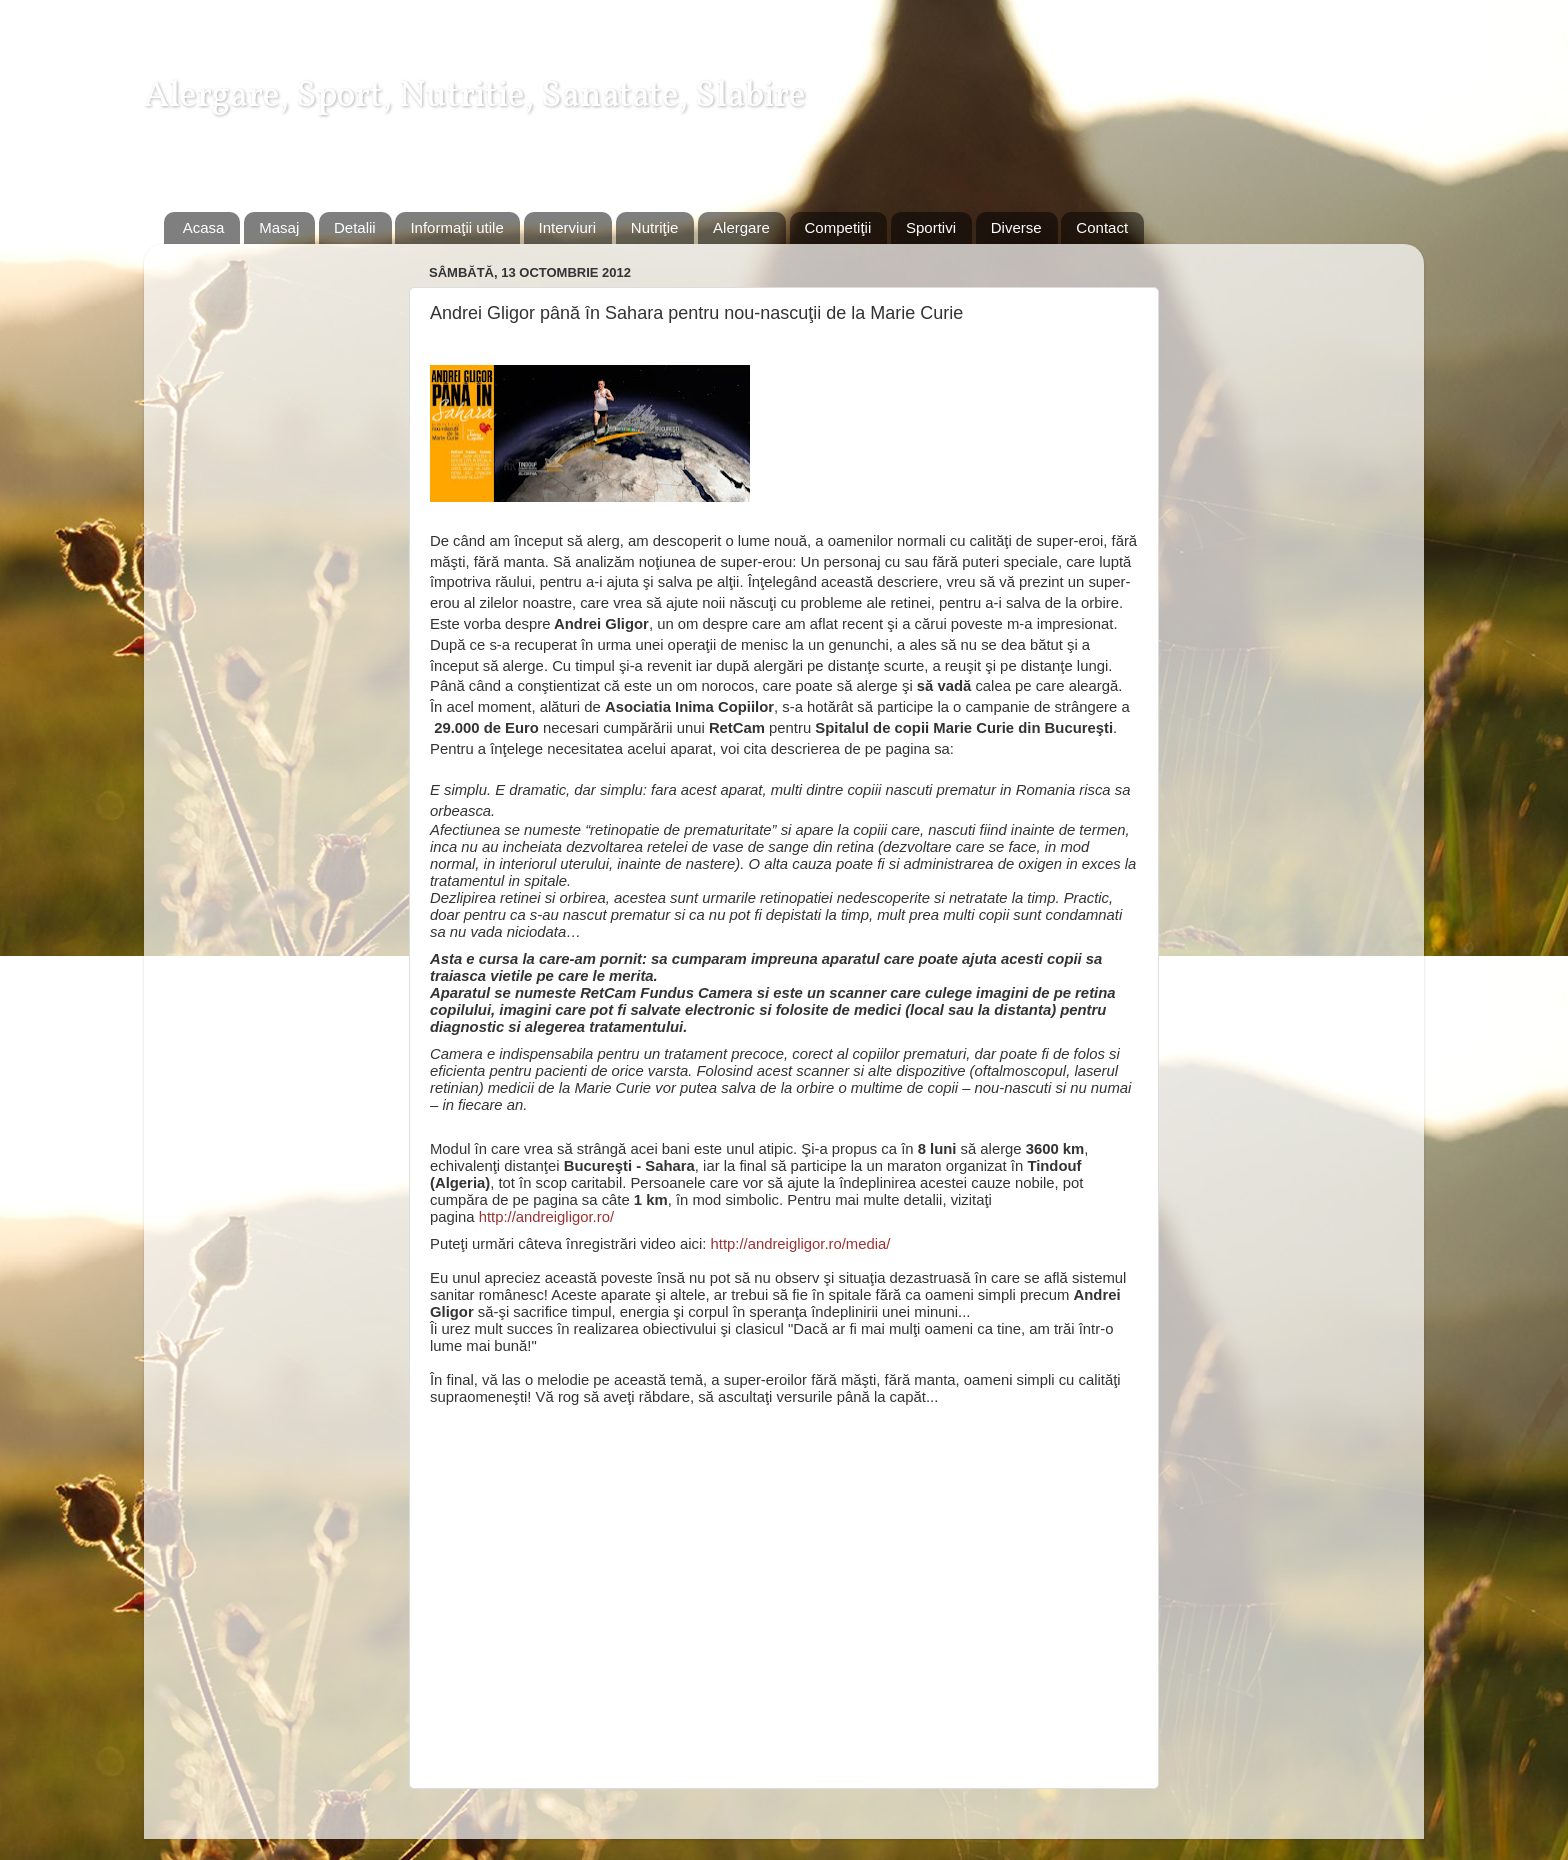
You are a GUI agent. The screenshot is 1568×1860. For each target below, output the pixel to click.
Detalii (355, 227)
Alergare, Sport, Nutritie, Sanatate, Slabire (475, 97)
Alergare (741, 227)
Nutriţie (655, 227)
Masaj (279, 227)
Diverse (1016, 227)
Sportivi (931, 227)
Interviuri (568, 227)
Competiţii (838, 227)
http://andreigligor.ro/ (546, 1217)
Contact (1102, 227)
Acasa (204, 227)
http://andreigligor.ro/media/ (801, 1244)
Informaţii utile (456, 227)
